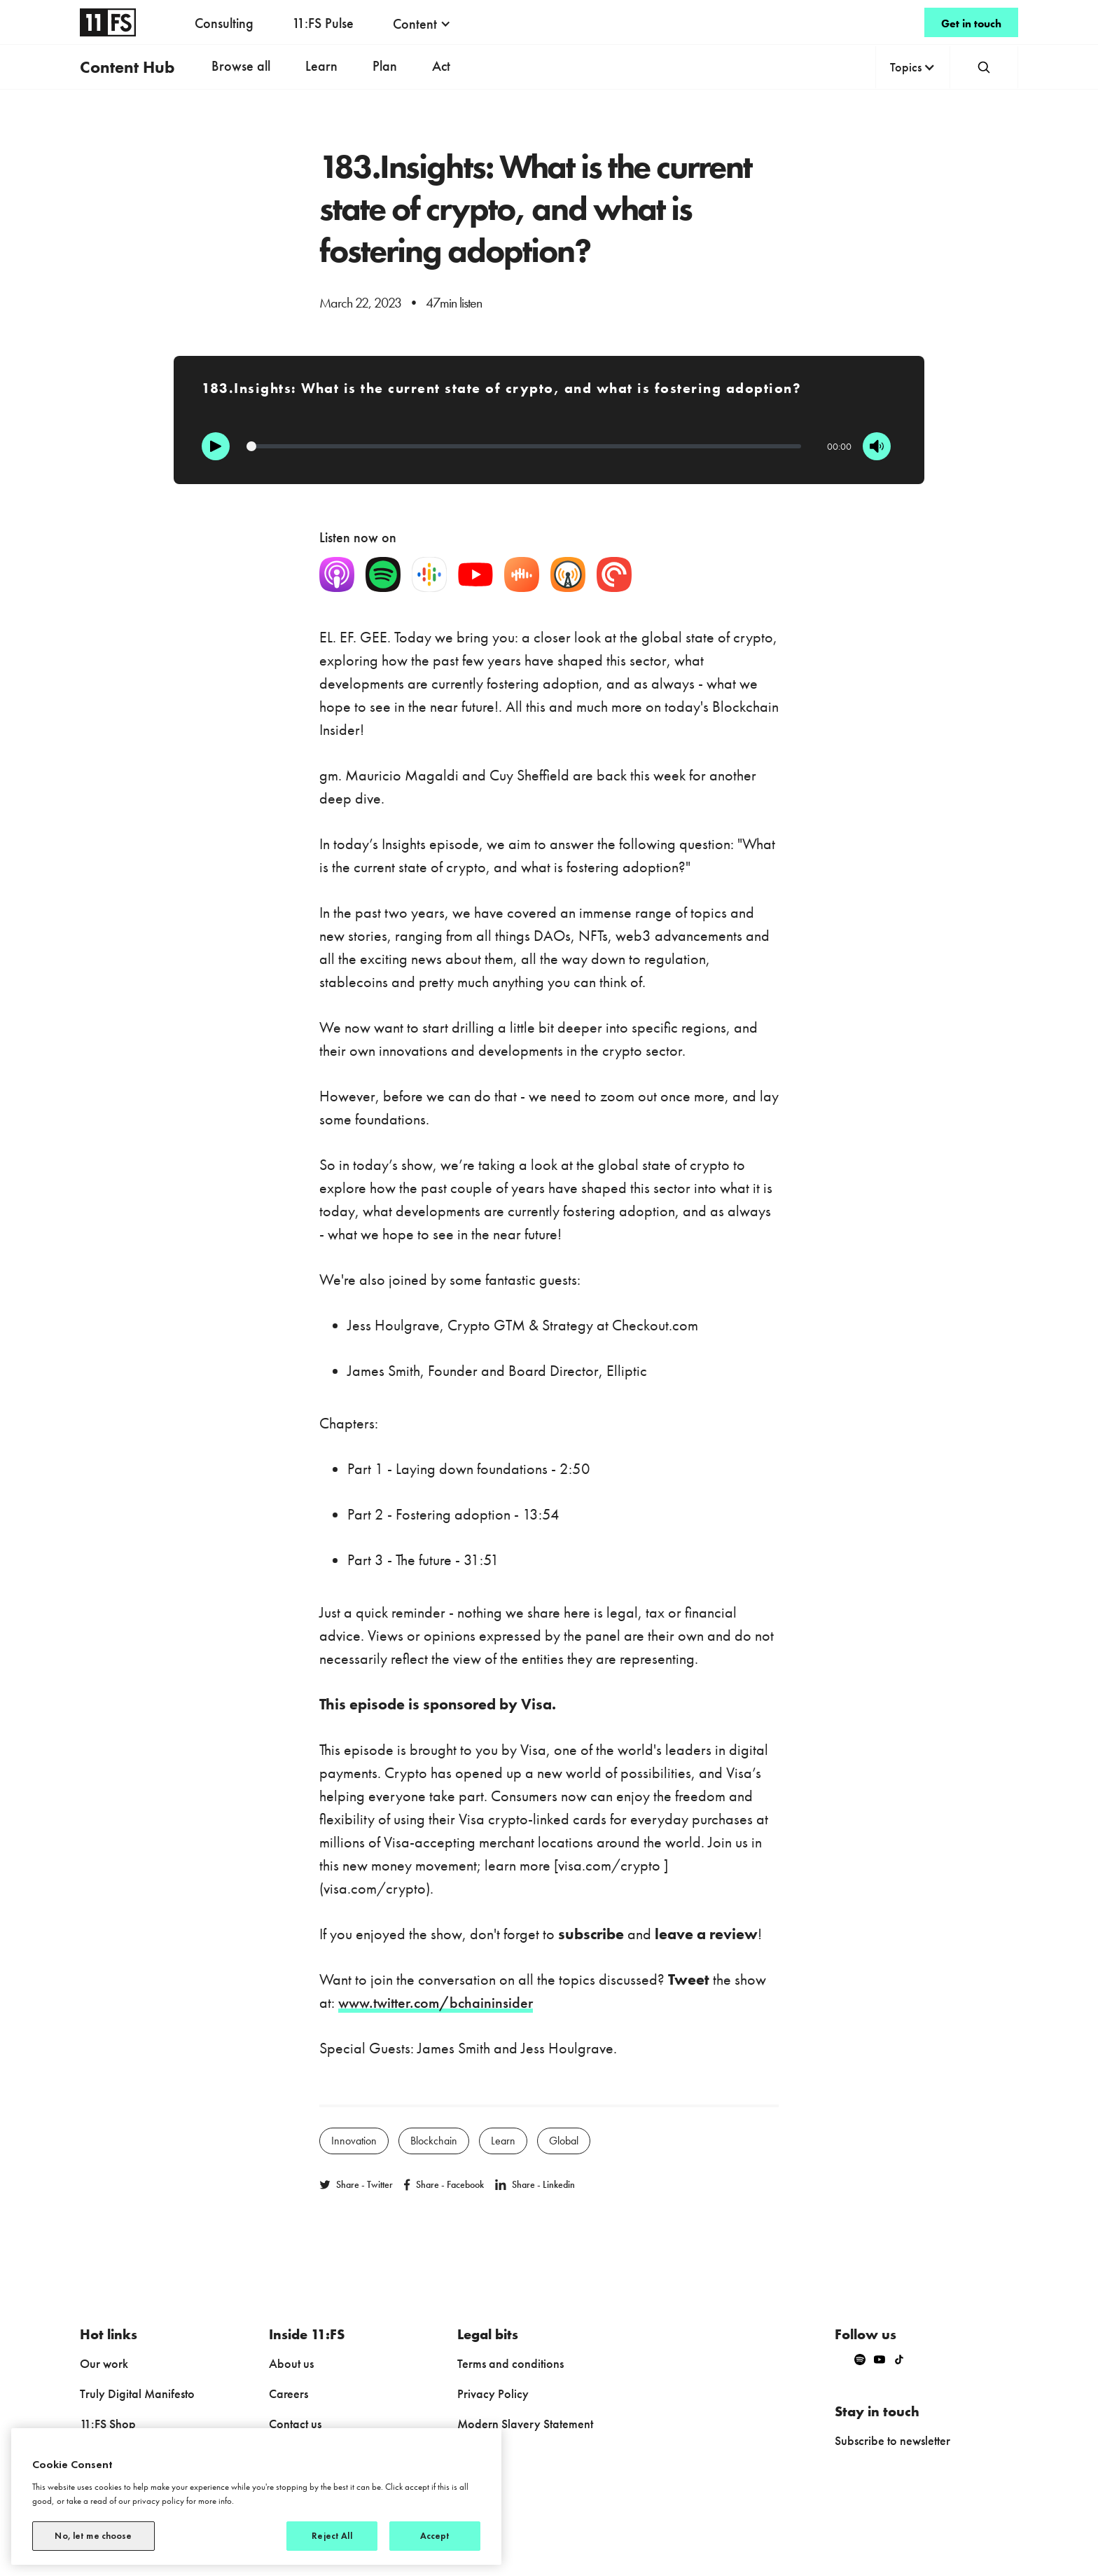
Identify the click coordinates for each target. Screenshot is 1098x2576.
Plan (385, 66)
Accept (435, 2536)
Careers (288, 2393)
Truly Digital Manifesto (137, 2393)
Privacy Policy (493, 2393)
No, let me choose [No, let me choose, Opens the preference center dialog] (93, 2536)
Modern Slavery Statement (525, 2424)
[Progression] (523, 446)
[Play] (216, 446)
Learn (321, 66)
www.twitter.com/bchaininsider (435, 2002)
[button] (422, 24)
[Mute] (877, 446)
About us (291, 2363)
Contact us (295, 2424)
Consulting (224, 23)
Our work (104, 2363)
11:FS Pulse (323, 23)
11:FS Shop (108, 2424)
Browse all (240, 66)
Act (441, 66)
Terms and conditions (510, 2363)
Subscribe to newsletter (892, 2440)
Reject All (332, 2536)
